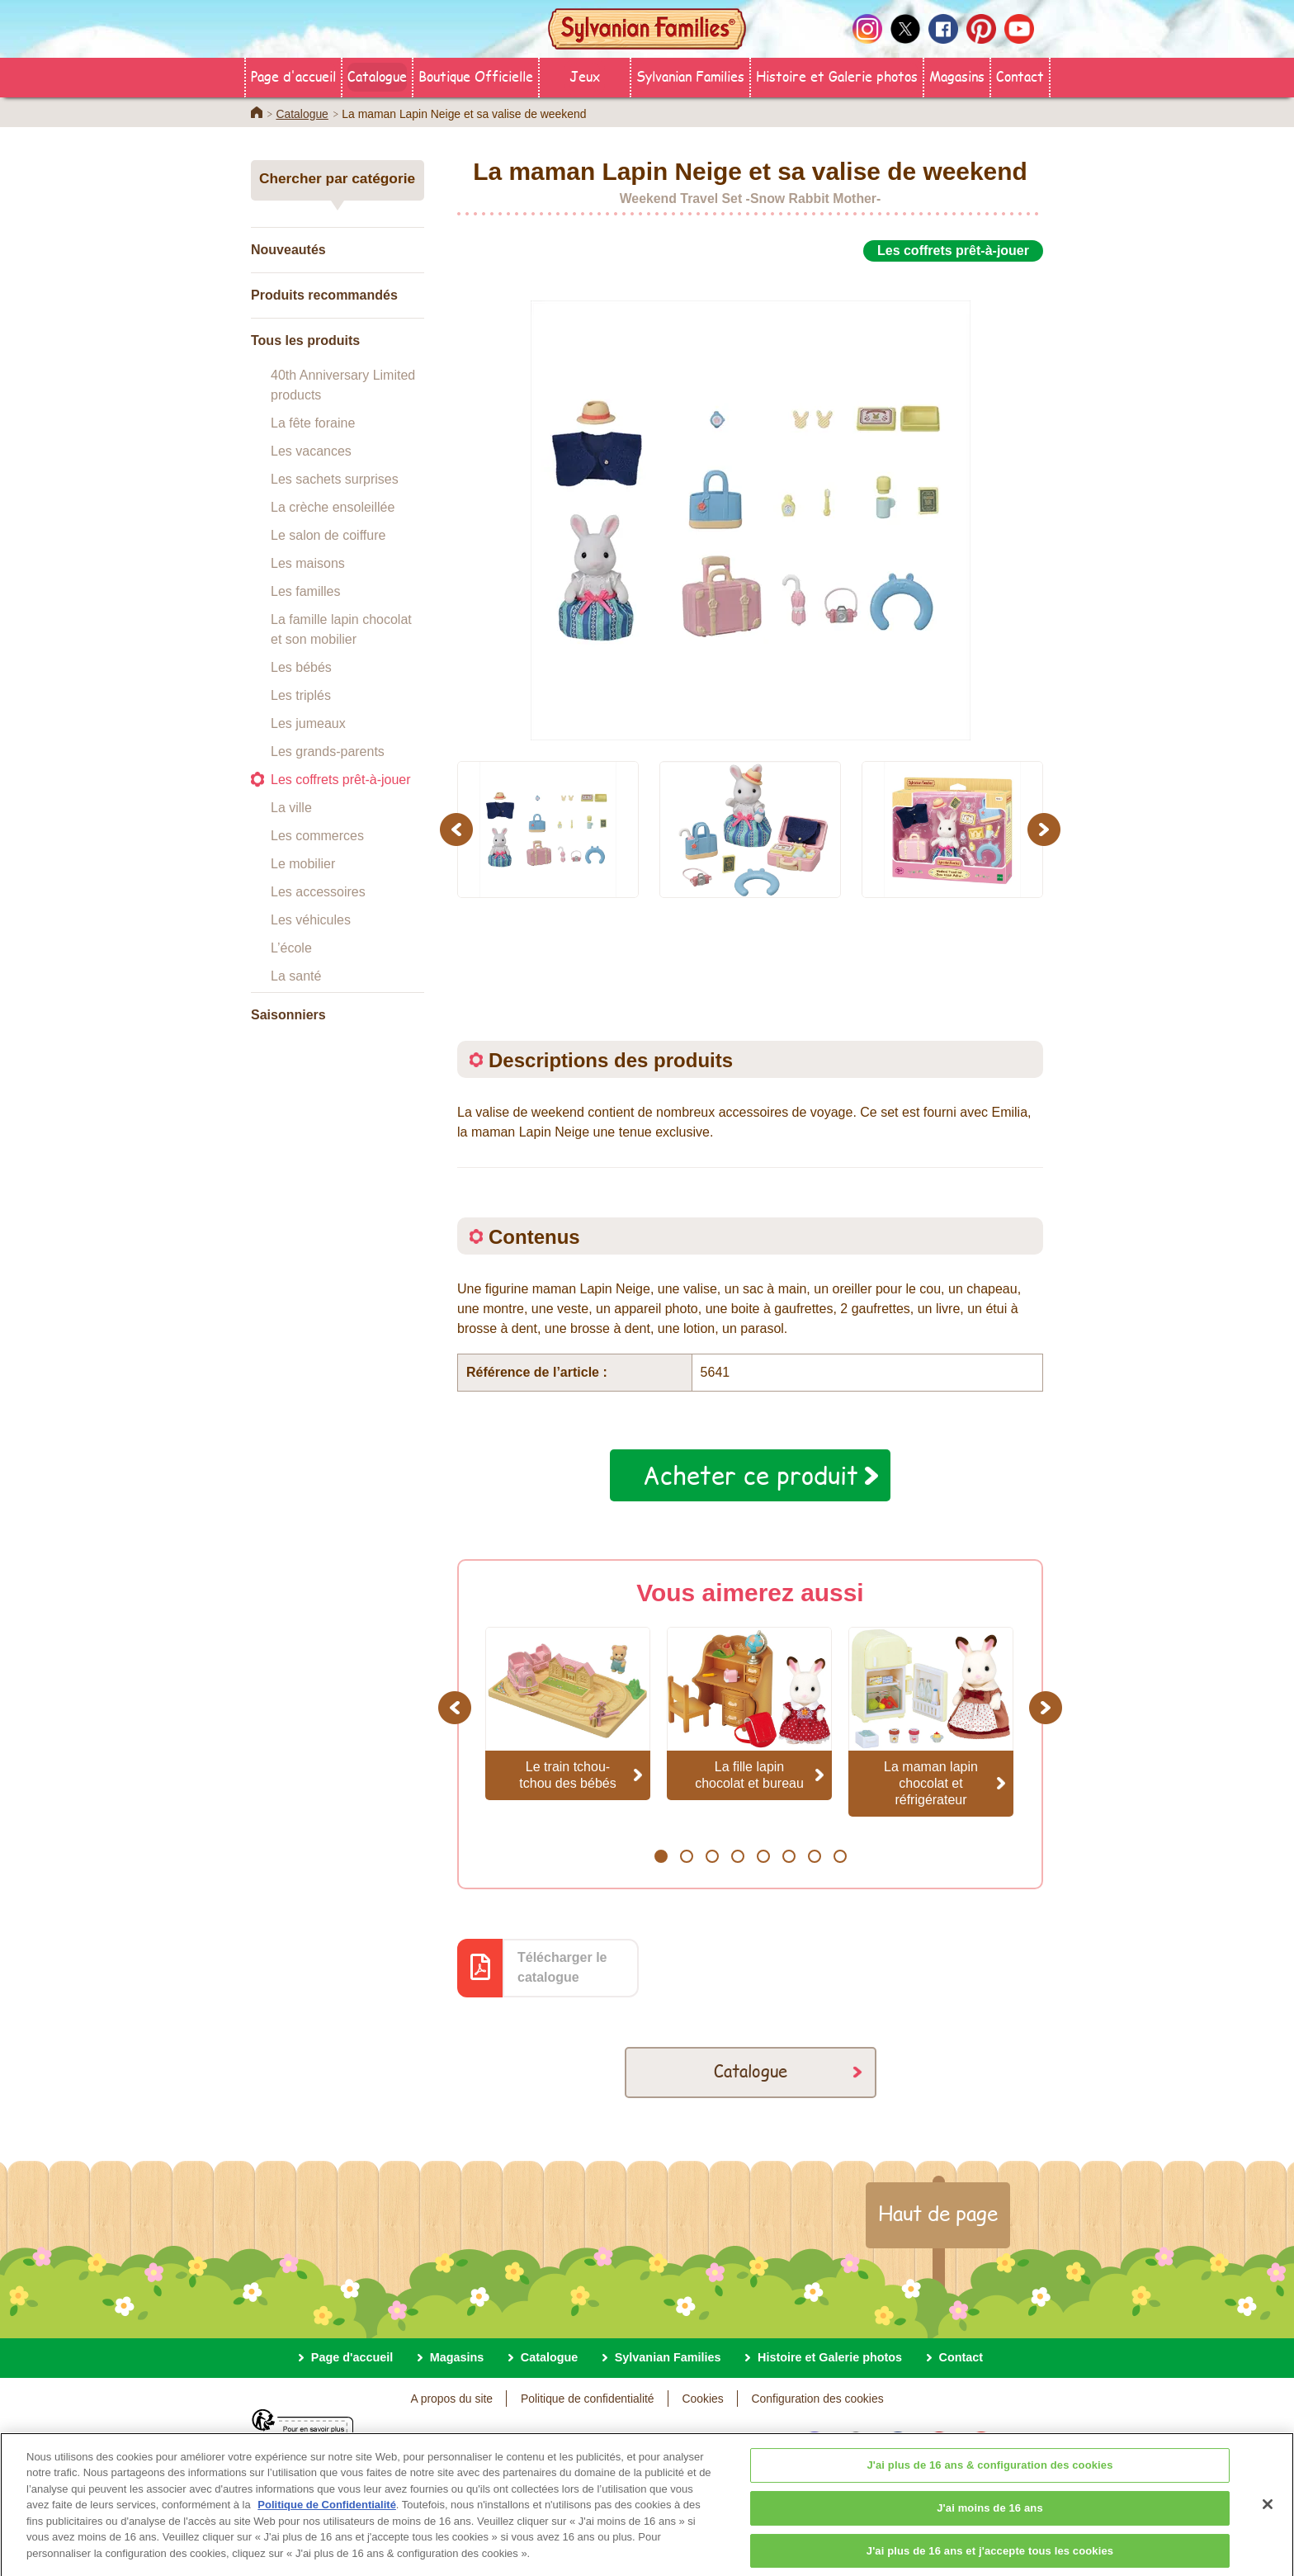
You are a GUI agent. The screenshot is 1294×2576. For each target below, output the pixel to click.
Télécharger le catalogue (562, 1967)
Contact (1020, 75)
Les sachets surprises (335, 479)
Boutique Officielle (475, 75)
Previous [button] (459, 829)
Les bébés (301, 667)
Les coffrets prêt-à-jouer (341, 780)
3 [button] (712, 1856)
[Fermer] (1267, 2519)
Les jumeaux (308, 723)
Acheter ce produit (750, 1475)
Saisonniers (288, 1015)
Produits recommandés (324, 295)
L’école (291, 948)
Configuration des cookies (818, 2398)
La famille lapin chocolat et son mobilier (341, 629)
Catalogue (377, 75)
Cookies (702, 2398)
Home (256, 112)
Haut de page (938, 2213)
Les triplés (301, 695)
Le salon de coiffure (328, 535)
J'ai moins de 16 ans (990, 2523)
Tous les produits (305, 340)
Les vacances (311, 451)
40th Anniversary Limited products (343, 385)
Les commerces (317, 836)
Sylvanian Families (690, 75)
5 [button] (763, 1856)
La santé (296, 976)
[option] (750, 501)
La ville (291, 808)
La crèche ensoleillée (332, 507)
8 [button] (839, 1856)
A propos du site (451, 2398)
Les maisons (308, 563)
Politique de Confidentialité (326, 2519)
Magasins (957, 75)
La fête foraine (313, 423)
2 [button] (686, 1856)
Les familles (305, 591)
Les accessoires (318, 892)
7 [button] (814, 1856)
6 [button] (788, 1856)
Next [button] (1046, 829)
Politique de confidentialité (587, 2398)
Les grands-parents (328, 751)
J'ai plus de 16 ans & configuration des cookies (989, 2480)
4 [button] (737, 1856)
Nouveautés (288, 250)
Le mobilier (303, 864)
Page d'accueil (293, 75)
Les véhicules (311, 920)
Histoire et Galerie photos (837, 75)
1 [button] (660, 1856)
